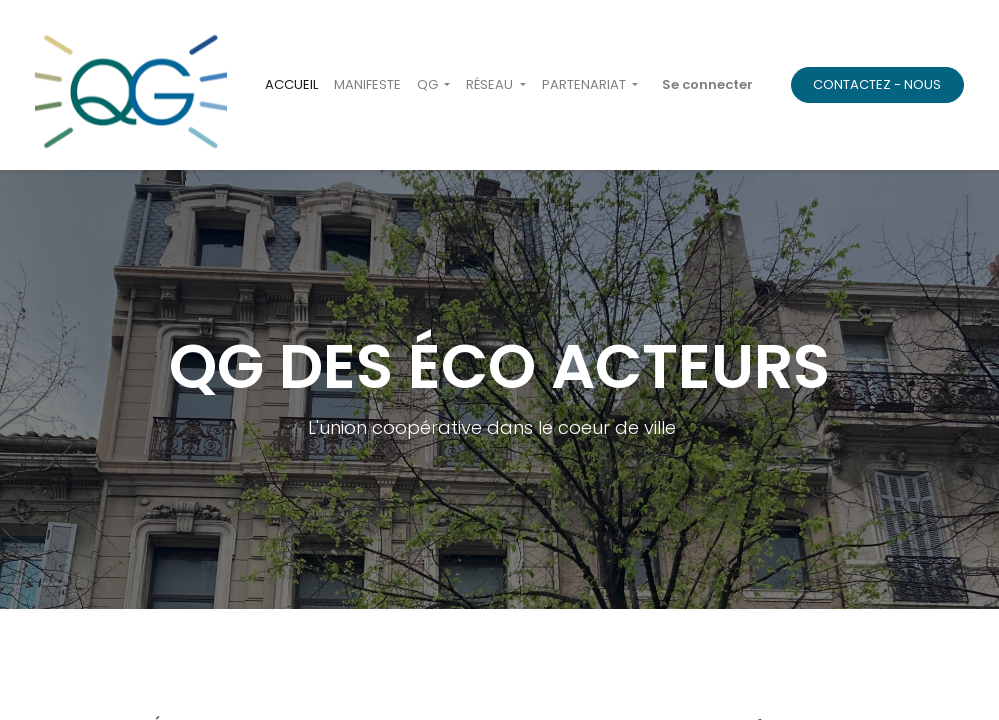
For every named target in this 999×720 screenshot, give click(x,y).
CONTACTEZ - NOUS (877, 84)
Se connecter (707, 84)
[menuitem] (291, 85)
